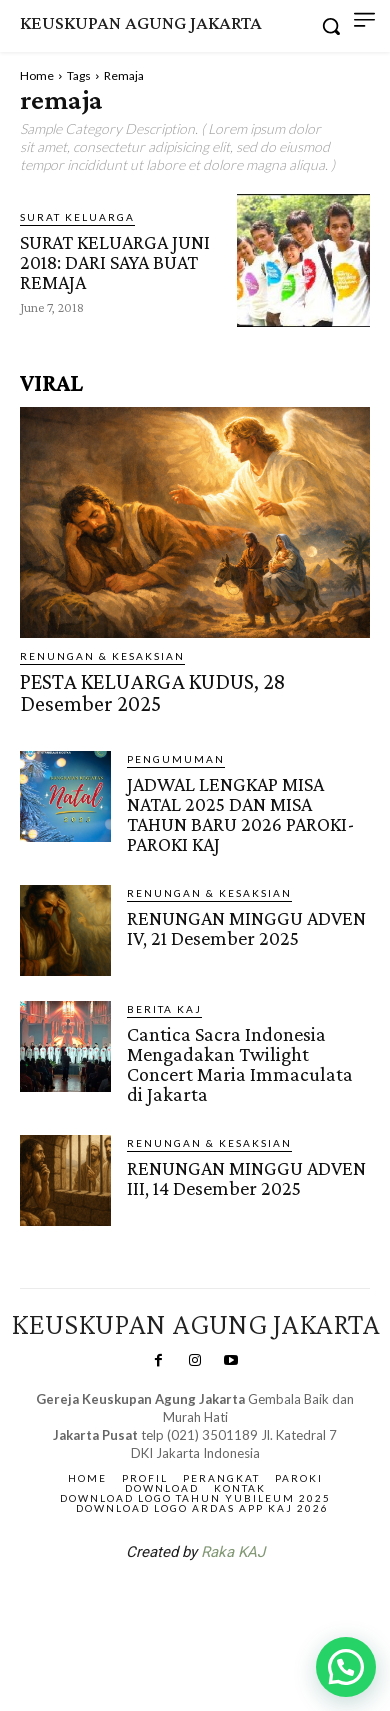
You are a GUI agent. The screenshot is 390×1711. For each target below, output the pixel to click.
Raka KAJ (233, 1552)
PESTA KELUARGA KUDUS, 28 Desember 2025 (152, 692)
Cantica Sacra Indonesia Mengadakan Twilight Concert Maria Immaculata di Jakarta (240, 1064)
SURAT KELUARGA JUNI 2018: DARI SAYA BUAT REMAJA (115, 262)
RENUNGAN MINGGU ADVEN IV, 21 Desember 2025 (246, 928)
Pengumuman (176, 759)
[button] (346, 1667)
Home (37, 75)
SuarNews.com (164, 1604)
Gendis (255, 1604)
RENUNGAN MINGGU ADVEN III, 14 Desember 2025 (246, 1178)
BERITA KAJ (164, 1009)
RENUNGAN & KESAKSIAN (102, 656)
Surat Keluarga (77, 217)
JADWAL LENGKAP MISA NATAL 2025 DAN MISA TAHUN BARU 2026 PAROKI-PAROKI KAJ (241, 814)
